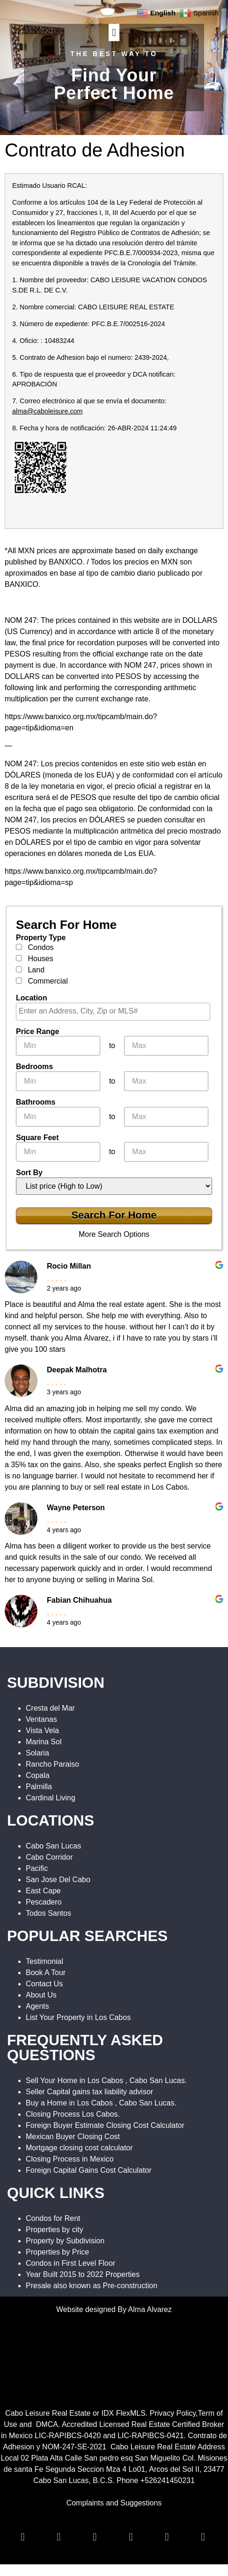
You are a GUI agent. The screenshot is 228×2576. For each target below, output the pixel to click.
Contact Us (44, 1984)
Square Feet (37, 1138)
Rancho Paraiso (52, 1764)
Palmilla (39, 1787)
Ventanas (41, 1719)
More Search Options (114, 1234)
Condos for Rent (53, 2218)
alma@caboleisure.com (47, 411)
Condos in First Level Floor (70, 2263)
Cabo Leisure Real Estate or (53, 2413)
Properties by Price (57, 2252)
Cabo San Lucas (53, 1846)
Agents (37, 2006)
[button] (114, 32)
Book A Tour (46, 1973)
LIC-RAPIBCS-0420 (68, 2436)
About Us (41, 1995)
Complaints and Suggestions (114, 2503)
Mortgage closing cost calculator (79, 2148)
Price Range (37, 1031)
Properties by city (54, 2229)
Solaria (37, 1753)
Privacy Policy (173, 2413)
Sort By (29, 1173)
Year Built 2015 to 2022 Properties (83, 2274)
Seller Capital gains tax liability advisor (89, 2092)
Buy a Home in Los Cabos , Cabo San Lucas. (101, 2103)
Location (31, 998)
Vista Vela (42, 1730)
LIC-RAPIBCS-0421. (152, 2436)
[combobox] (113, 1011)
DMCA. (48, 2424)
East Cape (43, 1891)
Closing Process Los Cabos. (73, 2114)
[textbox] (115, 1011)
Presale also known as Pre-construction (91, 2286)
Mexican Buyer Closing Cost (73, 2137)
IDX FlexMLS (124, 2413)
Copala (38, 1775)
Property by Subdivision (65, 2241)
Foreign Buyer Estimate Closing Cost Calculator (105, 2125)
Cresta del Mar (50, 1708)
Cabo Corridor (49, 1857)
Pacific (37, 1868)
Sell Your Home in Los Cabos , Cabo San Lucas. (106, 2080)
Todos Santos (48, 1913)
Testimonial (44, 1961)
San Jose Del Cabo (58, 1880)
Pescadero (44, 1902)
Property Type (41, 938)
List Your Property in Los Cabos (78, 2017)
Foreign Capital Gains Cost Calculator (89, 2170)
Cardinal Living (50, 1798)
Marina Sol (43, 1742)
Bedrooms (34, 1066)
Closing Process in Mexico (70, 2159)
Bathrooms (35, 1102)
